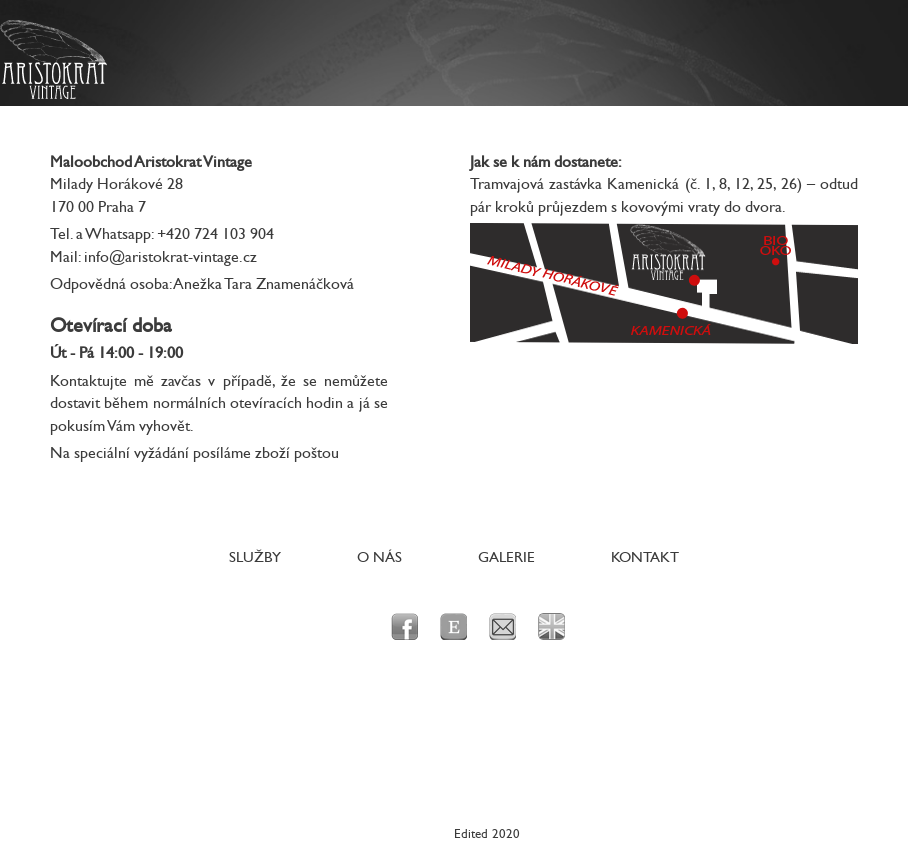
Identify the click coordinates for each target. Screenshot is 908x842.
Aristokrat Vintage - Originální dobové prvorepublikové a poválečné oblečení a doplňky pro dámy (53, 60)
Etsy (453, 626)
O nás (379, 557)
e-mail (502, 626)
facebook (404, 626)
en (551, 626)
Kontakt (645, 557)
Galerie (506, 557)
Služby (255, 557)
